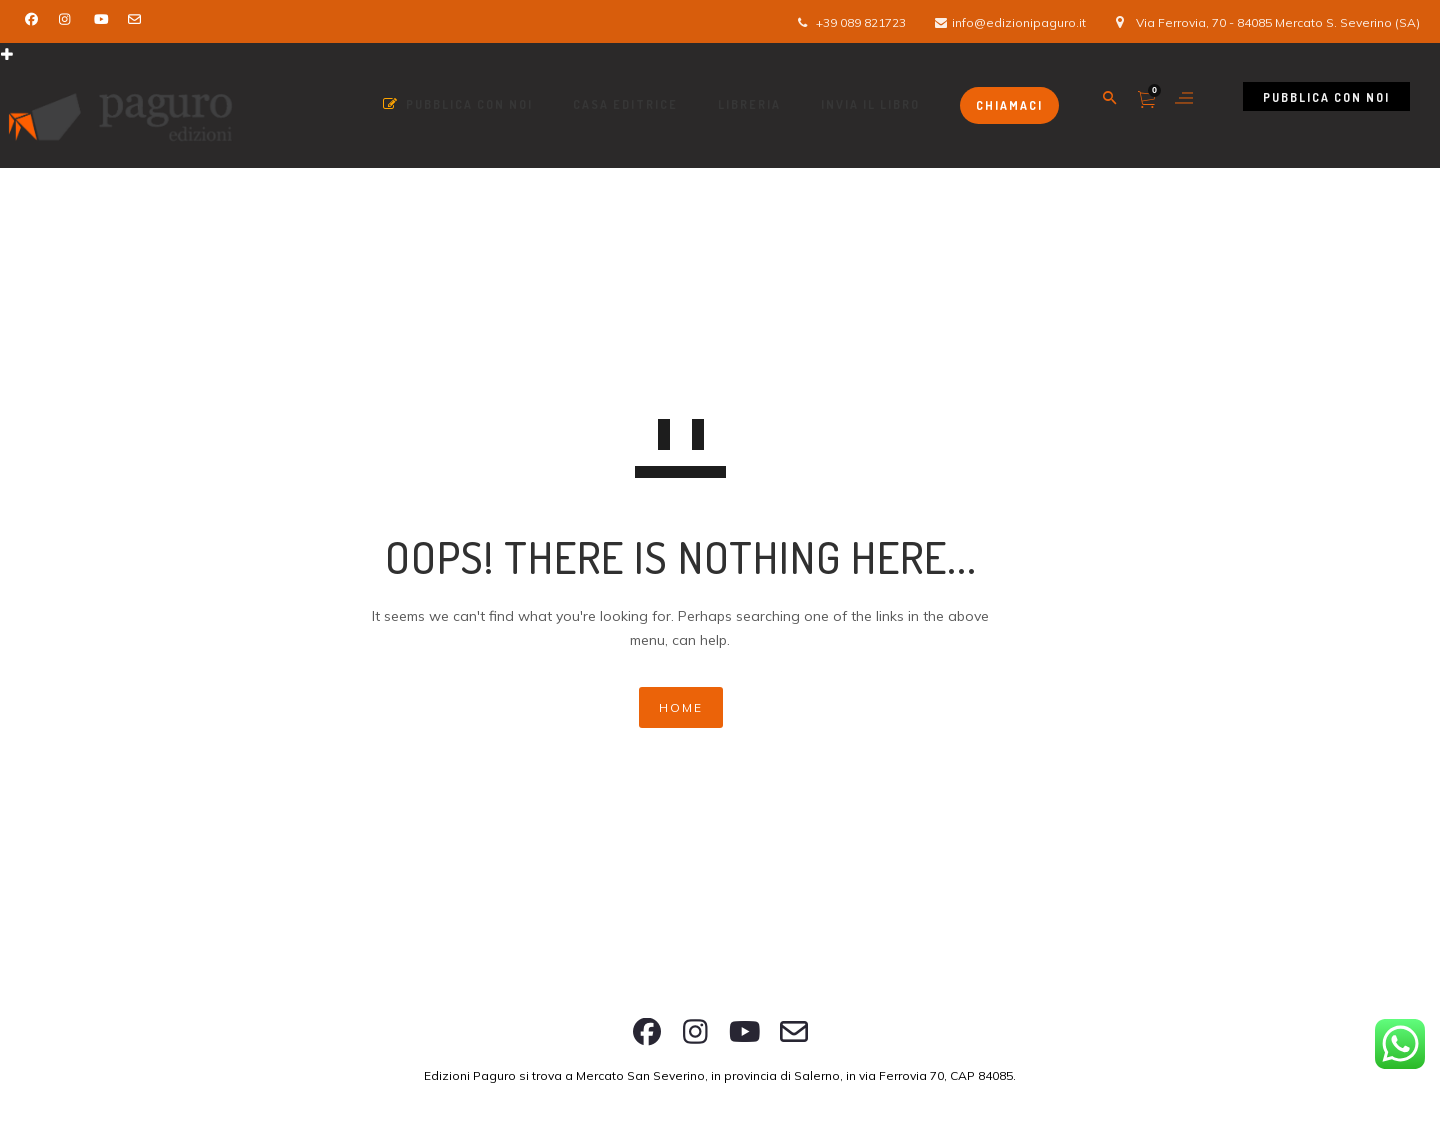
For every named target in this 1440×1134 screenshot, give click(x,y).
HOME (681, 707)
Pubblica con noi (1326, 97)
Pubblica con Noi (457, 104)
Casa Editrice (625, 104)
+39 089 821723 (861, 22)
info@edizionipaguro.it (1019, 22)
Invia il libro (870, 104)
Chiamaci (1009, 105)
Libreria (749, 104)
